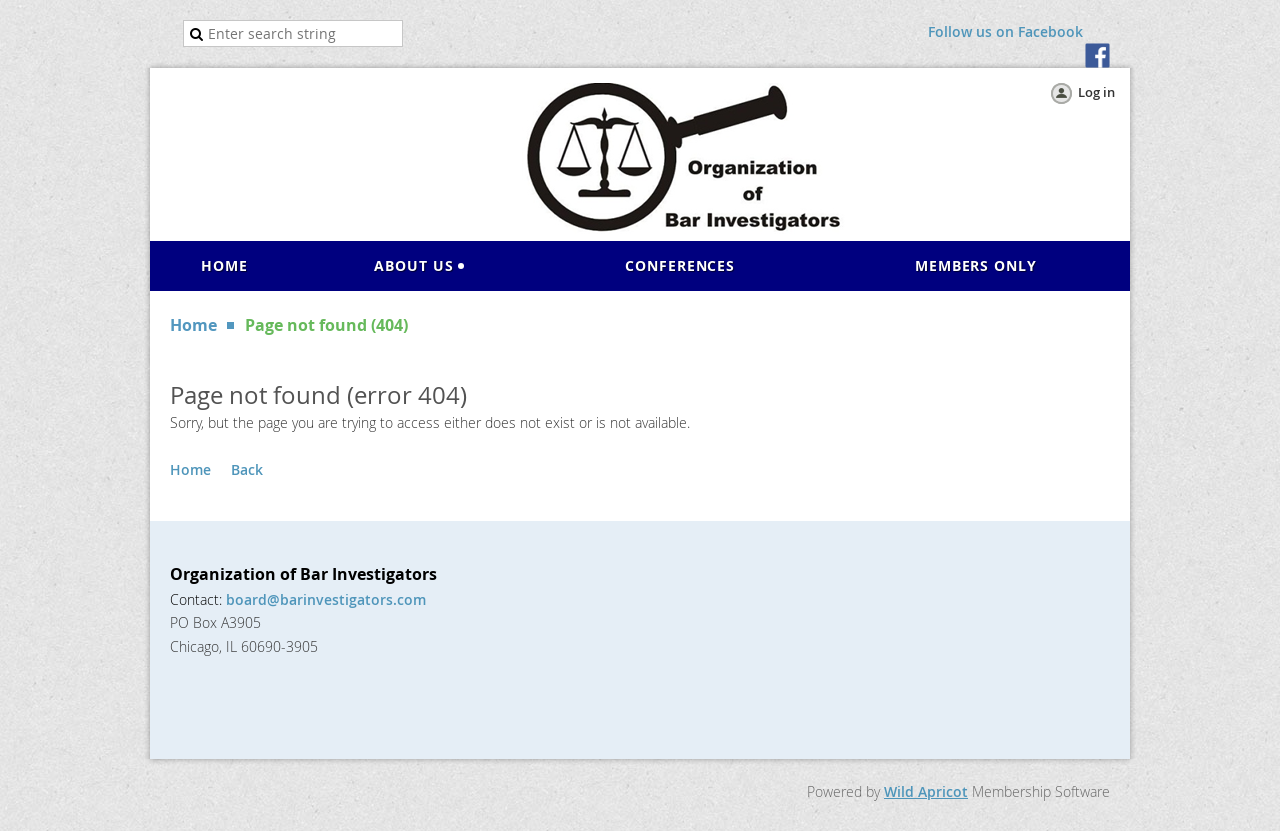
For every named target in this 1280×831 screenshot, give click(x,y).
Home (193, 325)
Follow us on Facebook (1005, 31)
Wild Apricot (926, 791)
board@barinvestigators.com (326, 599)
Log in (1096, 92)
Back (247, 469)
